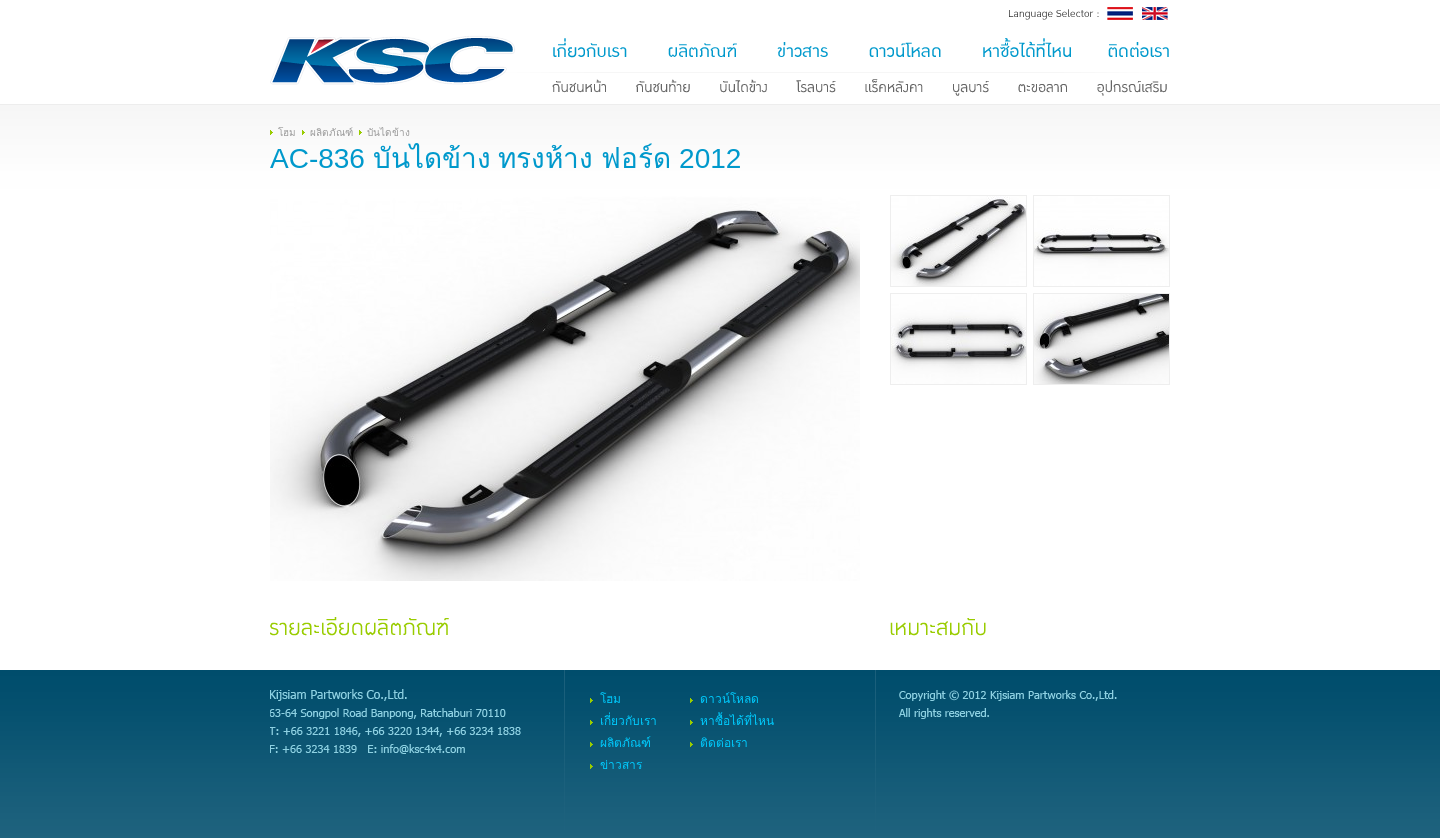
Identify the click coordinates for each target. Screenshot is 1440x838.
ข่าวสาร (621, 765)
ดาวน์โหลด (729, 699)
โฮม (287, 132)
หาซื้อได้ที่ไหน (737, 721)
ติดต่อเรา (724, 743)
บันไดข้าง (388, 132)
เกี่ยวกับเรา (628, 721)
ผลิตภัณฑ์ (331, 132)
